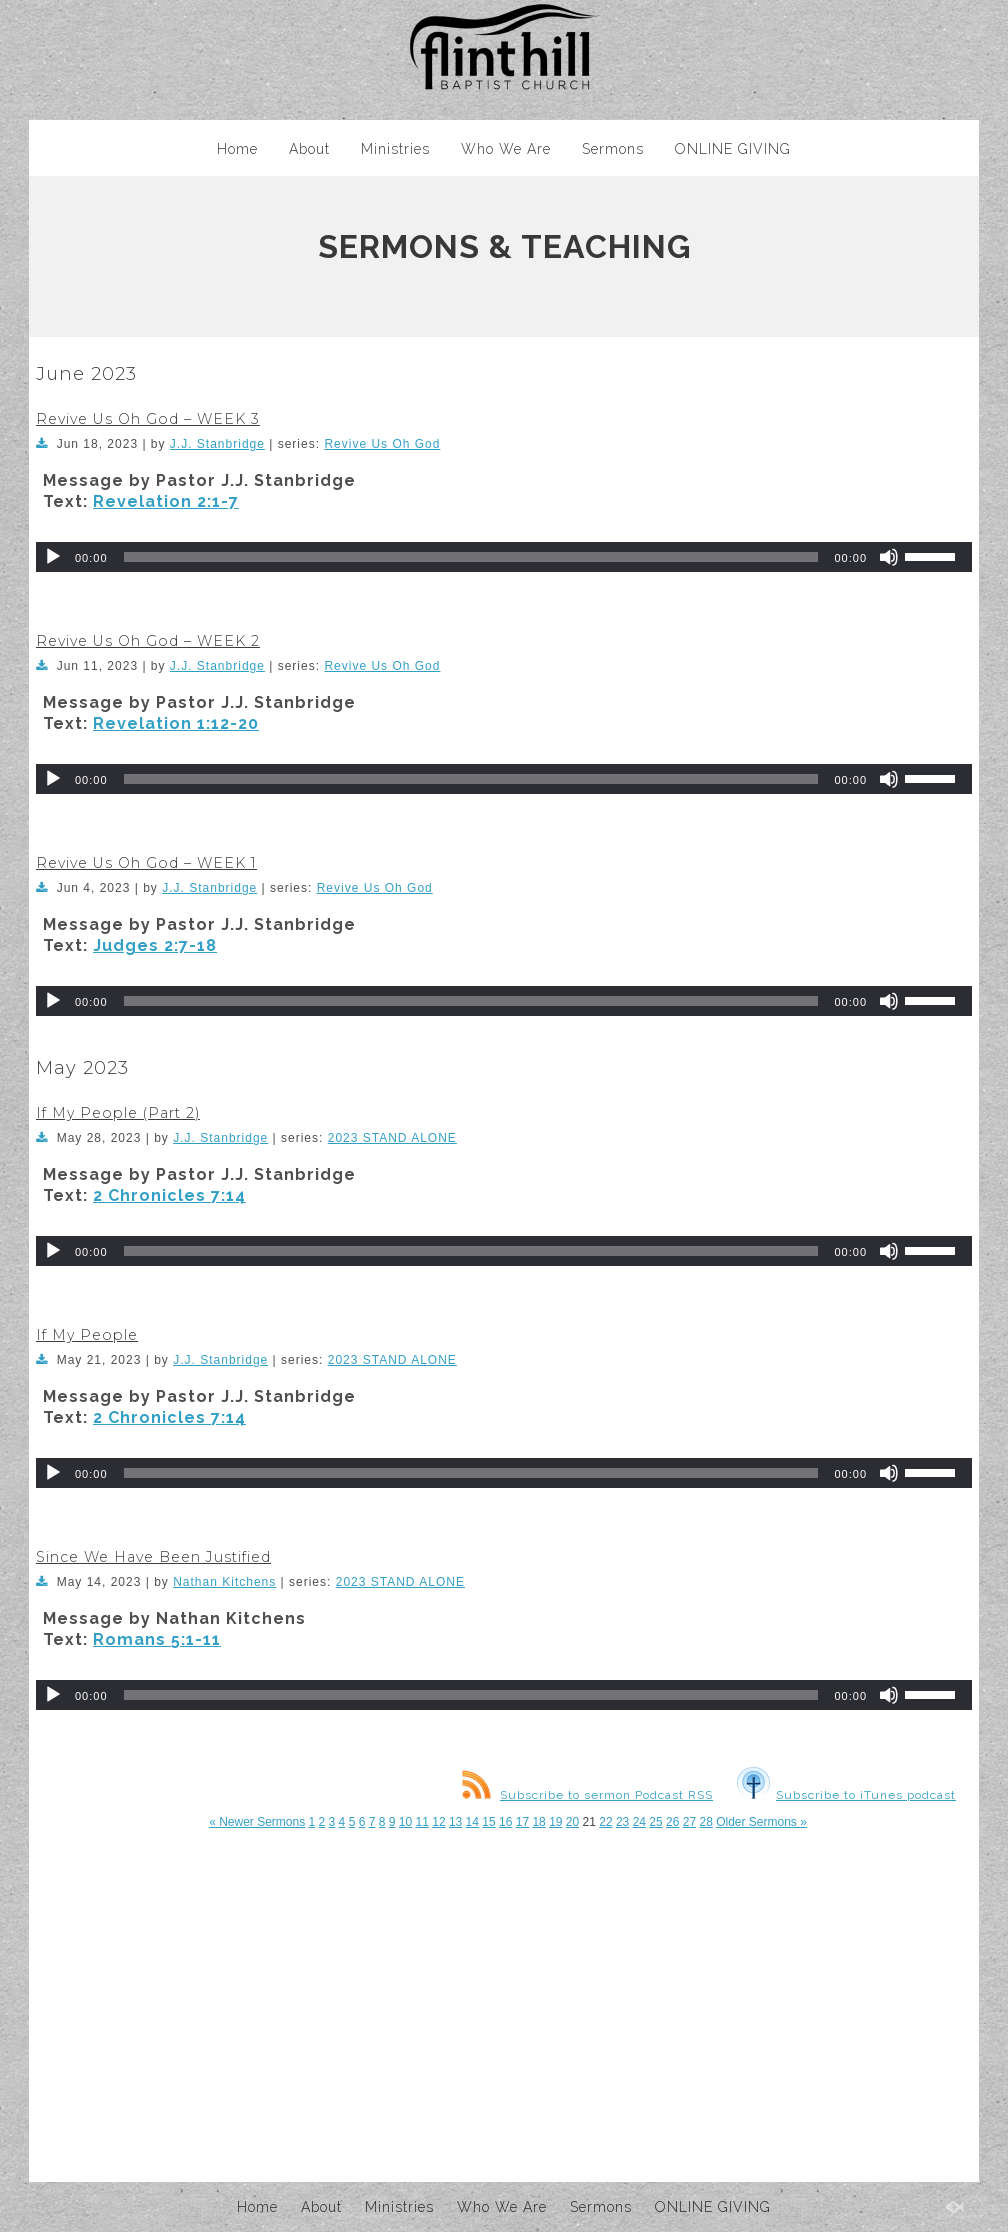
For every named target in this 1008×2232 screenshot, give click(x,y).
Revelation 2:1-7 (166, 501)
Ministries (395, 149)
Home (237, 149)
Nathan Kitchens (224, 1582)
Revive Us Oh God (382, 444)
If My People (87, 1335)
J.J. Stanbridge (217, 444)
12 (438, 1822)
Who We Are (506, 149)
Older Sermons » (761, 1822)
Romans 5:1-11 (157, 1639)
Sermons (613, 149)
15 (488, 1822)
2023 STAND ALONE (392, 1138)
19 (555, 1822)
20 (572, 1822)
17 (522, 1822)
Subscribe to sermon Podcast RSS (587, 1795)
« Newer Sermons (257, 1822)
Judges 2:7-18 (155, 945)
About (309, 149)
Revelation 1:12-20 (176, 723)
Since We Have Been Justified (153, 1557)
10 (405, 1822)
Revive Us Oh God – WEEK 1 (146, 863)
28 (705, 1822)
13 (455, 1822)
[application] (504, 557)
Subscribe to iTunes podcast (846, 1795)
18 (538, 1822)
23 (622, 1822)
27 (689, 1822)
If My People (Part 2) (118, 1113)
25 (655, 1822)
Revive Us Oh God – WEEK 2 (148, 641)
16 (505, 1822)
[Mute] (889, 557)
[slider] (471, 557)
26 (672, 1822)
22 (605, 1822)
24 (639, 1822)
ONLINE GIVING (733, 149)
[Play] (53, 557)
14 (472, 1822)
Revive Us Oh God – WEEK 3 (148, 419)
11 (422, 1822)
